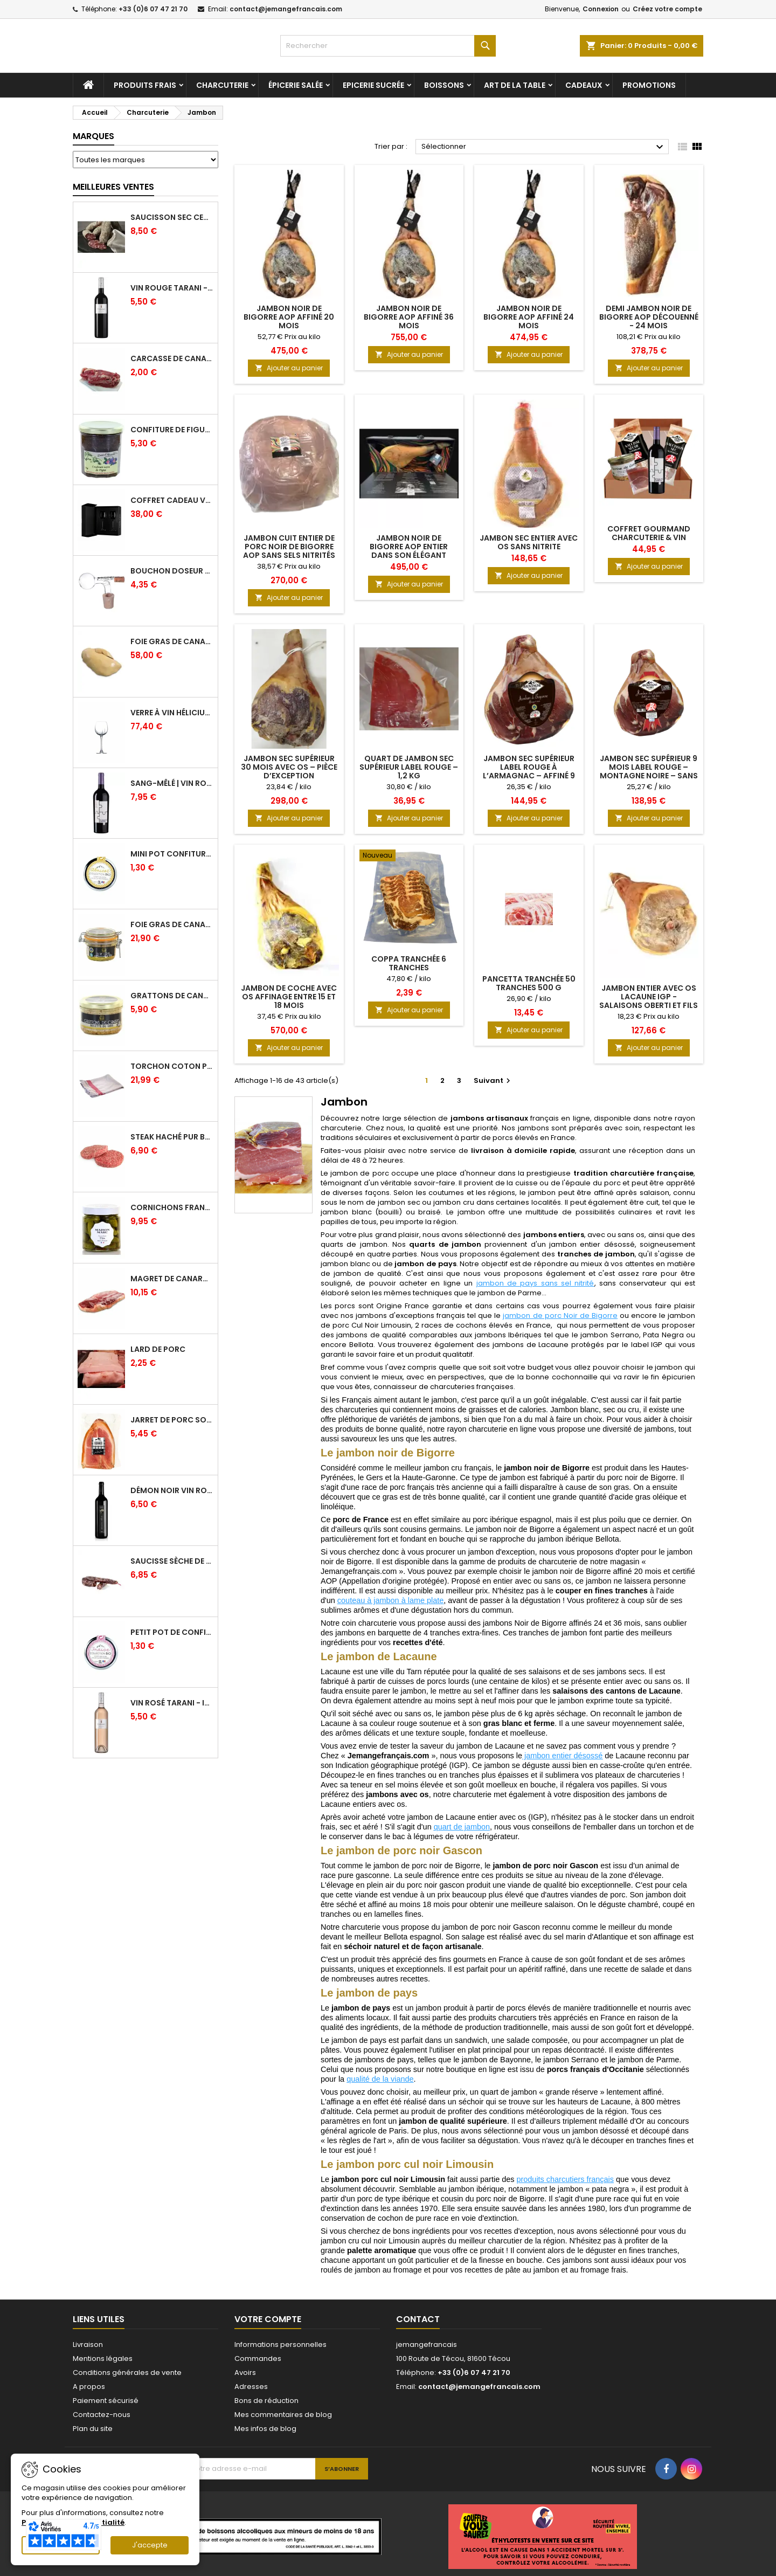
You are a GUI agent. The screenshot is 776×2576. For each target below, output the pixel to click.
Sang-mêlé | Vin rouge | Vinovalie (171, 789)
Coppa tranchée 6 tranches (408, 969)
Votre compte (267, 2325)
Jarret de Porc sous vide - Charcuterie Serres (171, 1426)
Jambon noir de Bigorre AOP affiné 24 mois (528, 323)
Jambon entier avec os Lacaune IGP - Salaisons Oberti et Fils (648, 1003)
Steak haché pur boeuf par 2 (171, 1143)
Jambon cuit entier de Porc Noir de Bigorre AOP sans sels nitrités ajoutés (289, 557)
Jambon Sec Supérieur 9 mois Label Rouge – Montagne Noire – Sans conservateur (649, 777)
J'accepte (150, 2545)
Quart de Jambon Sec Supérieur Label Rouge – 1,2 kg (408, 773)
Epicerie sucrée (373, 91)
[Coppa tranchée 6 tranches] (409, 863)
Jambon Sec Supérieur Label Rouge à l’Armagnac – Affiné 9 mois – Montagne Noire (529, 777)
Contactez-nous (101, 2421)
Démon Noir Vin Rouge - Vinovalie (171, 1497)
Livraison (88, 2351)
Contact (418, 2325)
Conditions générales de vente (127, 2379)
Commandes (257, 2365)
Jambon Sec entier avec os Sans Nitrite (529, 548)
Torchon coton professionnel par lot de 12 (171, 1072)
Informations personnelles (280, 2351)
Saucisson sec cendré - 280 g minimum (171, 223)
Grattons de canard (171, 1002)
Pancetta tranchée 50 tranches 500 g (529, 989)
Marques (93, 142)
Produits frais (145, 91)
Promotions (649, 91)
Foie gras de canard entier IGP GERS (171, 931)
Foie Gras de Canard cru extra (171, 648)
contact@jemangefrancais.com (286, 8)
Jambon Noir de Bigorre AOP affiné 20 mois (289, 323)
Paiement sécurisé (105, 2407)
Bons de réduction (266, 2407)
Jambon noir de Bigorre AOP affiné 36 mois (409, 323)
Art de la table (514, 91)
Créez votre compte (667, 8)
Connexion (601, 8)
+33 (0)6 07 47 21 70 (153, 8)
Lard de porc (157, 1355)
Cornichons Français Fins (171, 1214)
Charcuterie (222, 91)
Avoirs (245, 2379)
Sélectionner (543, 153)
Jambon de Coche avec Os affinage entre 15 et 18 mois (289, 1003)
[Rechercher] (388, 46)
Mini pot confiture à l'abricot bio (171, 860)
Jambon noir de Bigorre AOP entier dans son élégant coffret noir (409, 557)
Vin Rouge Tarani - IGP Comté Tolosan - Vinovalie (171, 294)
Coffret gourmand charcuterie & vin (648, 539)
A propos (89, 2393)
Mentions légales (103, 2365)
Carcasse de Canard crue (171, 365)
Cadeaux (583, 91)
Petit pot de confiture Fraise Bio (171, 1638)
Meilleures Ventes (113, 193)
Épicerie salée (295, 91)
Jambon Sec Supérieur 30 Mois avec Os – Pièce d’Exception (289, 773)
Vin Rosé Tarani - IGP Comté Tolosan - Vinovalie (171, 1709)
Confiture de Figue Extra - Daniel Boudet (171, 436)
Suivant (493, 1087)
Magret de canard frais (171, 1285)
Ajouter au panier (289, 374)
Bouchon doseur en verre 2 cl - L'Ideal (171, 577)
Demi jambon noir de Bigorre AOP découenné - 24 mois (648, 323)
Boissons (444, 91)
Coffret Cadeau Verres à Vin (171, 506)
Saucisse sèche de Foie (171, 1567)
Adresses (251, 2393)
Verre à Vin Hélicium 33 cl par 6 (171, 719)
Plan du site (93, 2435)
